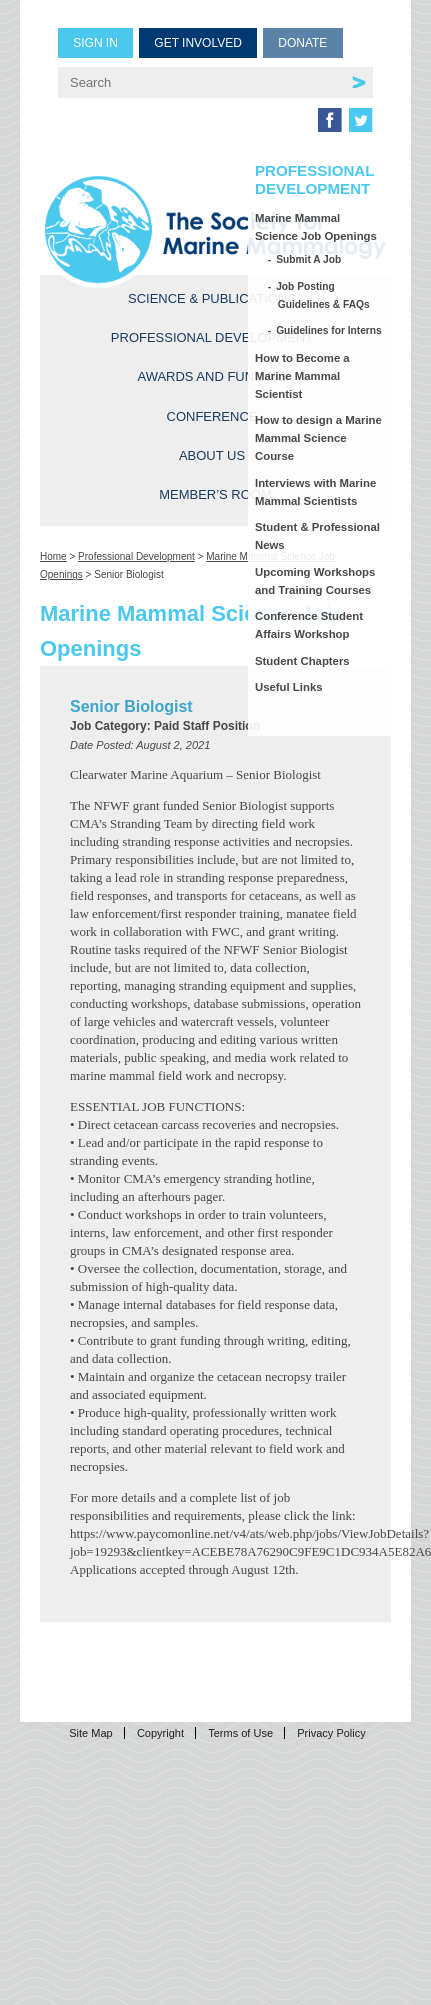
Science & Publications (212, 298)
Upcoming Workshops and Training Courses (315, 581)
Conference (212, 416)
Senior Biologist (131, 706)
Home (53, 556)
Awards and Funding (211, 376)
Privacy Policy (331, 1733)
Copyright (160, 1733)
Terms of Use (240, 1733)
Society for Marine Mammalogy (215, 229)
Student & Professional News (317, 536)
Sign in (95, 43)
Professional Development (212, 337)
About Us (212, 455)
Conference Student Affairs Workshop (309, 625)
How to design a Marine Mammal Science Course (318, 438)
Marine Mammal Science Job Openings (316, 227)
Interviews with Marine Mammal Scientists (315, 492)
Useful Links (289, 687)
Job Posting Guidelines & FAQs (324, 295)
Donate (302, 43)
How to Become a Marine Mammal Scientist (302, 376)
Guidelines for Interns (330, 330)
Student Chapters (302, 661)
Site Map (90, 1733)
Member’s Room (215, 494)
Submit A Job (310, 259)
